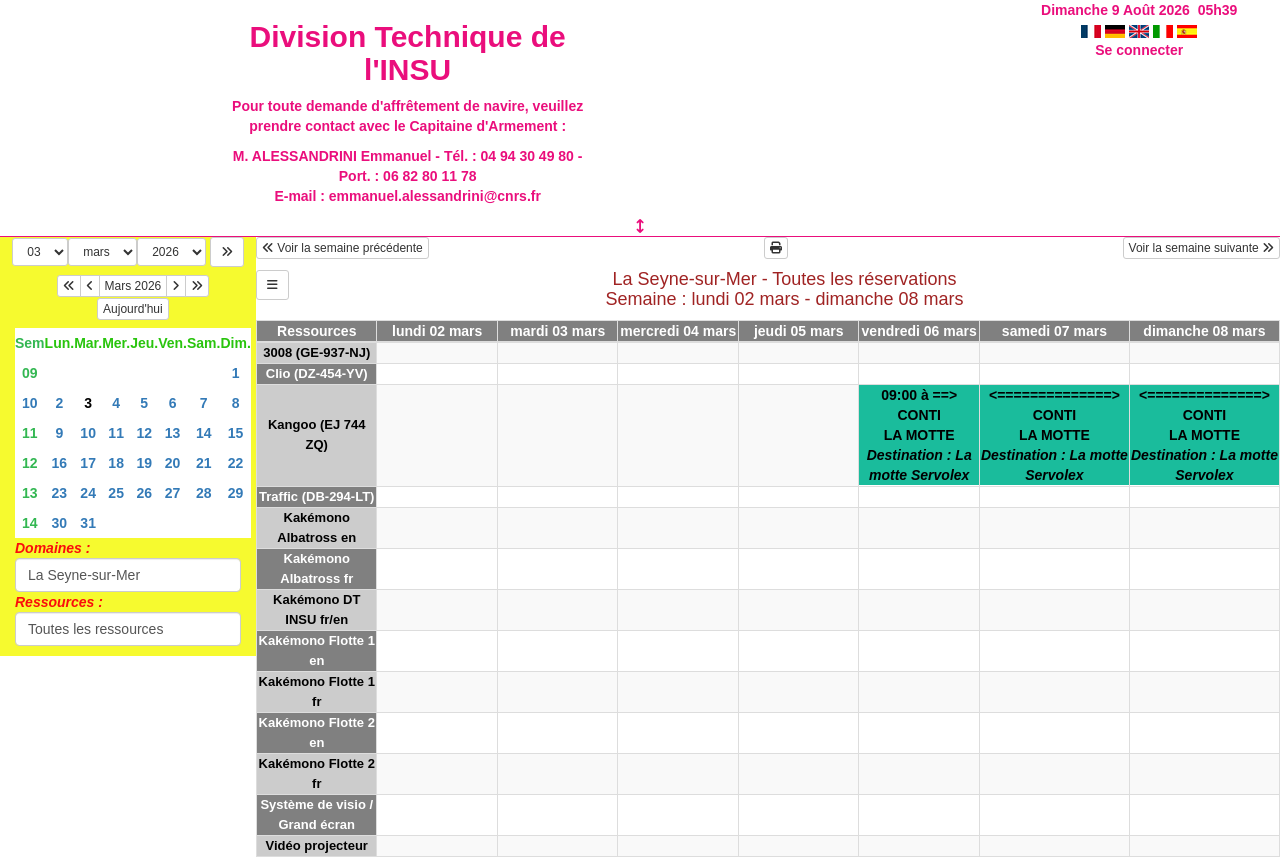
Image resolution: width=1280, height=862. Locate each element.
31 (88, 523)
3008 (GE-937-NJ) (316, 352)
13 (173, 433)
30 (60, 523)
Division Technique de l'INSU (408, 53)
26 (144, 493)
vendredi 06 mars (919, 331)
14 (204, 433)
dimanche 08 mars (1204, 331)
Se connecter (1139, 50)
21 (204, 463)
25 (116, 493)
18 (116, 463)
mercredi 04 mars (678, 331)
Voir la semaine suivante (1201, 248)
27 (173, 493)
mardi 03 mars (557, 331)
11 (30, 433)
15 (236, 433)
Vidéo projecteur (317, 845)
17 (88, 463)
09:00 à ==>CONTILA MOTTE (919, 435)
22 (236, 463)
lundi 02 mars (437, 331)
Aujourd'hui (133, 309)
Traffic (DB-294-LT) (316, 496)
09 (30, 373)
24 (88, 493)
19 (144, 463)
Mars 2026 (133, 286)
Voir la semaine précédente (342, 248)
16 (60, 463)
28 (204, 493)
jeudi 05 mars (799, 331)
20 (173, 463)
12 (144, 433)
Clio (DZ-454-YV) (317, 373)
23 (60, 493)
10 (30, 403)
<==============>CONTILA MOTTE (1054, 435)
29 (236, 493)
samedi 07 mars (1054, 331)
